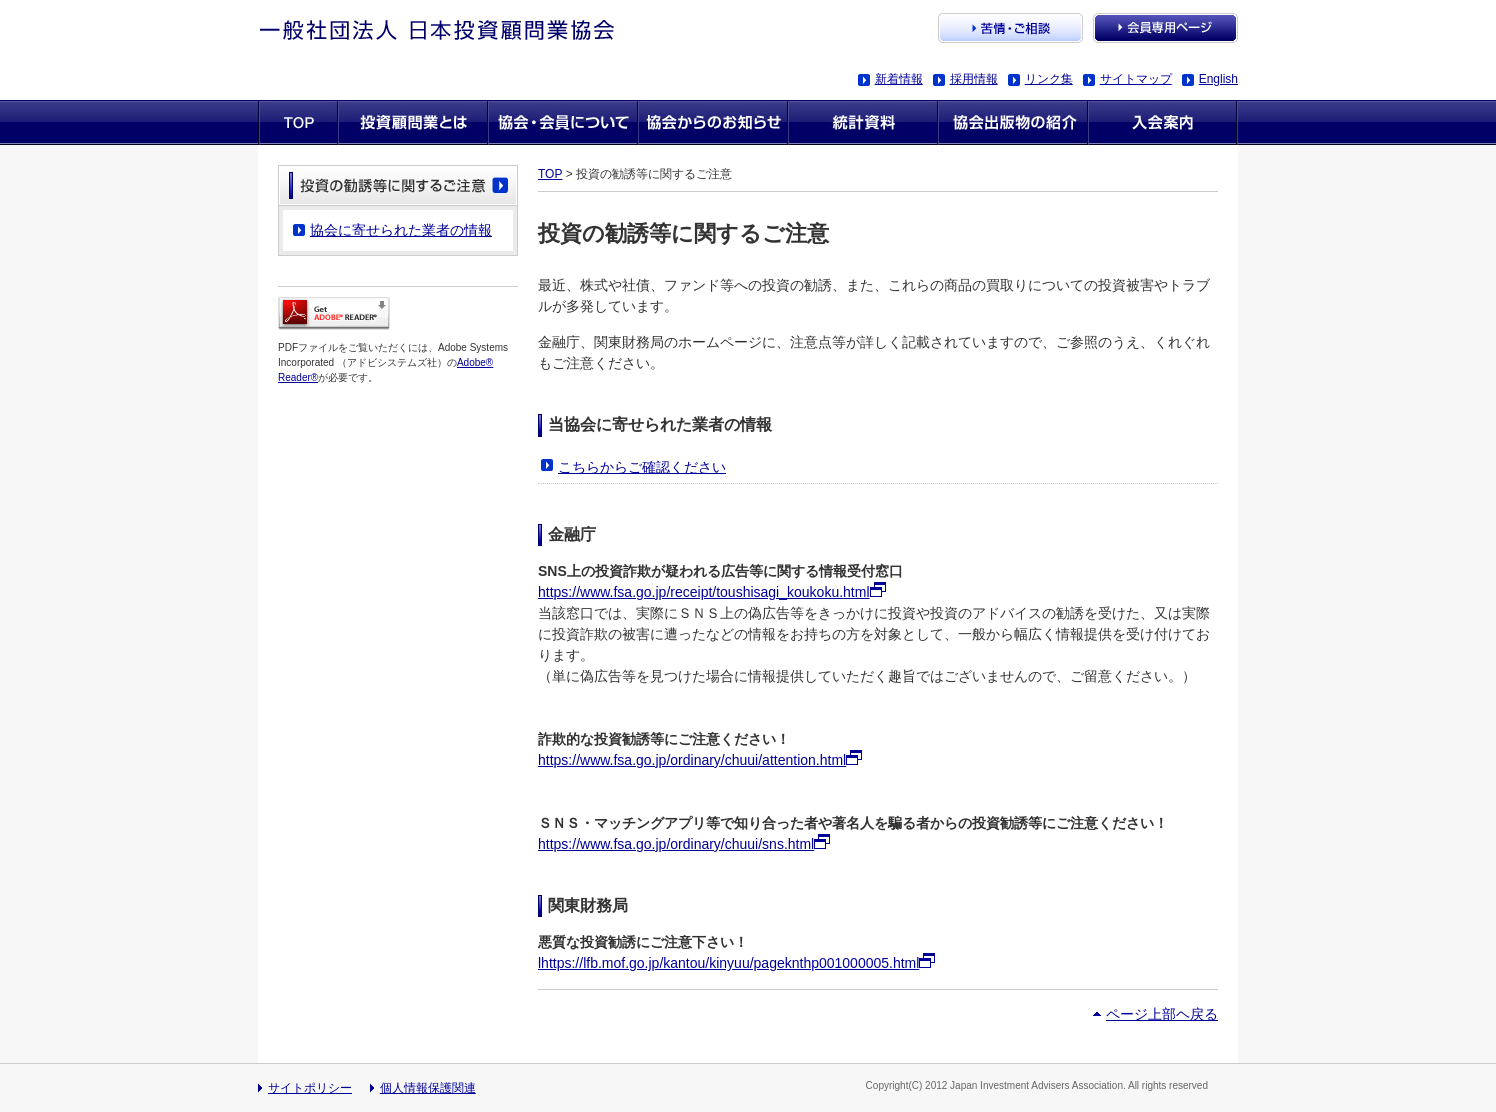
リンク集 (1049, 79)
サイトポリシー (310, 1088)
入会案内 (1163, 122)
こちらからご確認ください (642, 467)
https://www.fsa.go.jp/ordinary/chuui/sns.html (676, 844)
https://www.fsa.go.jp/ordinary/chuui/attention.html (692, 760)
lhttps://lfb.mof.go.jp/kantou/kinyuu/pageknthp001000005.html (728, 963)
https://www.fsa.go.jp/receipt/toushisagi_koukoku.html (704, 592)
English (1218, 79)
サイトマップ (1136, 79)
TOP (550, 174)
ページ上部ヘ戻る (1162, 1014)
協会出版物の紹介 (1013, 122)
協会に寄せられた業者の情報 (401, 230)
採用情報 (974, 79)
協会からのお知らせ (713, 122)
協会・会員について (563, 122)
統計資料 (863, 122)
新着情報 (899, 79)
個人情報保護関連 (428, 1088)
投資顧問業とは (413, 122)
